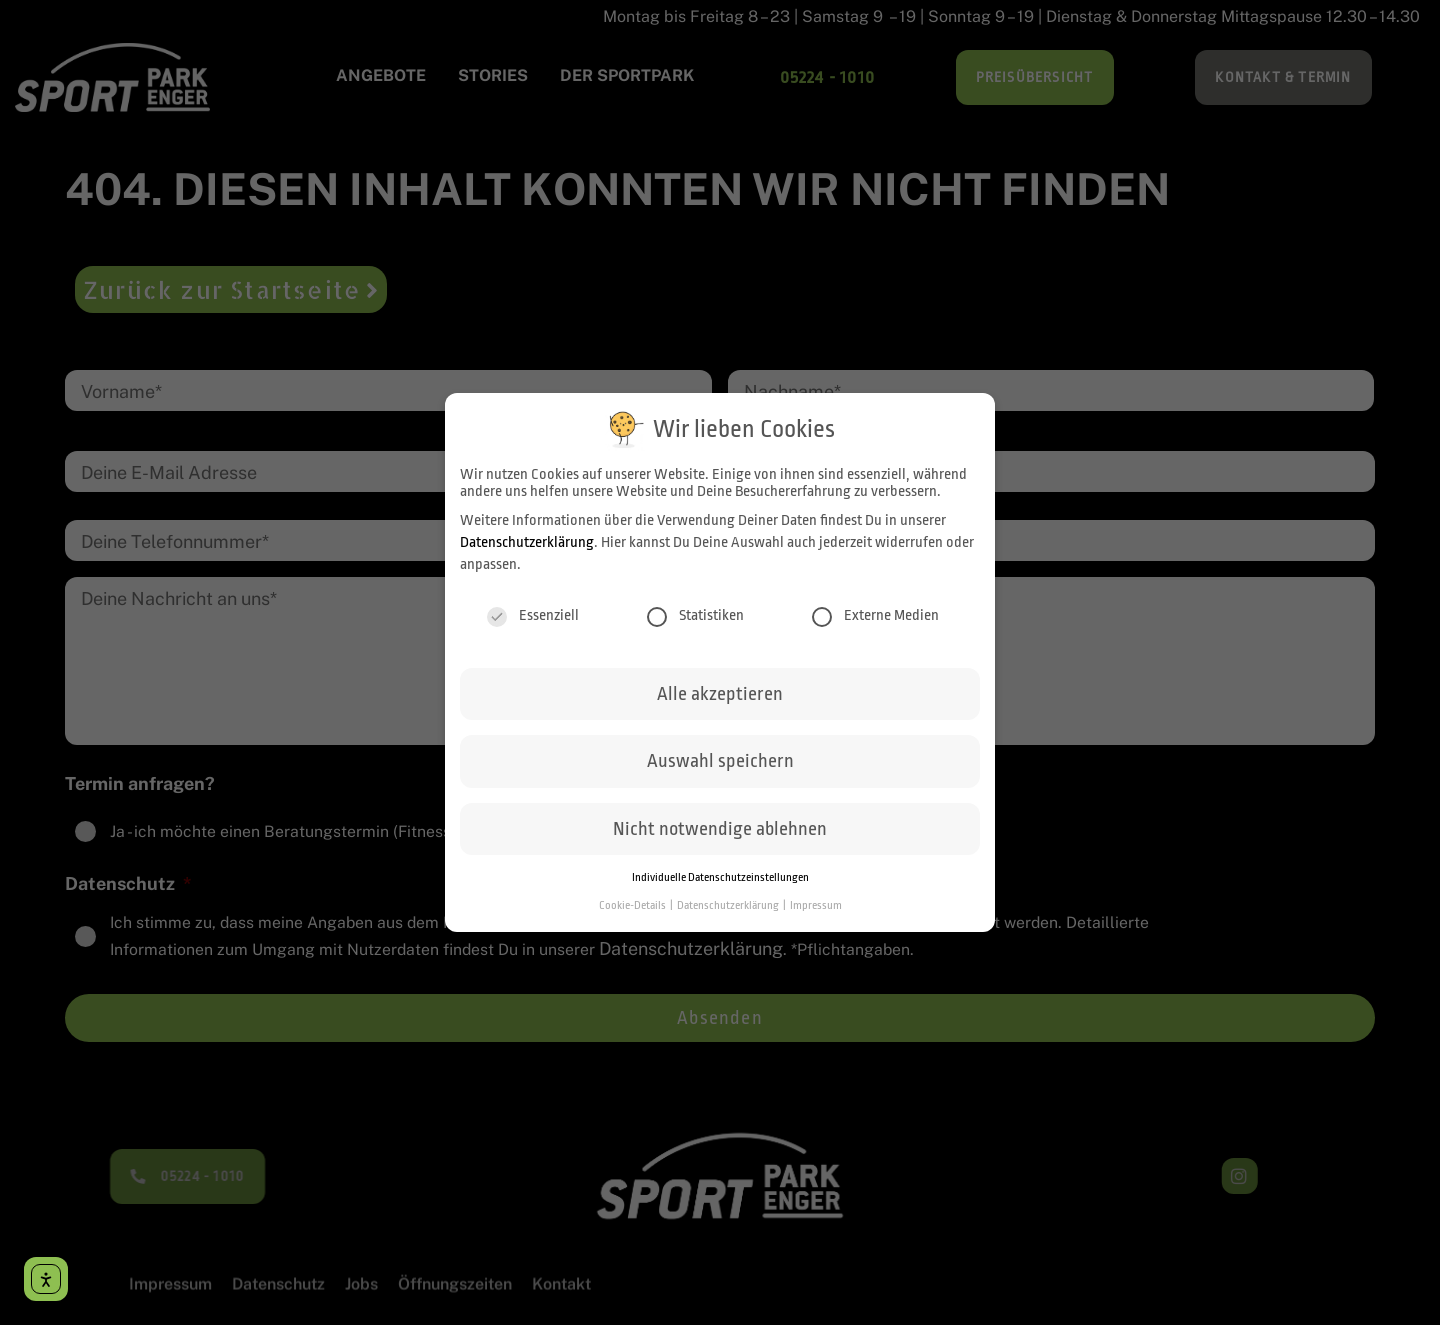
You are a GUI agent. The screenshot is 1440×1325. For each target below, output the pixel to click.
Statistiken (695, 628)
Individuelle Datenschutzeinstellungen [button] (720, 890)
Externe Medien (875, 628)
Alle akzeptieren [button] (720, 707)
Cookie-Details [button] (633, 918)
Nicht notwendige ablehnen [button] (720, 842)
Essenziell (533, 628)
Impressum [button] (816, 918)
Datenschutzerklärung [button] (729, 918)
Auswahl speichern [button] (720, 774)
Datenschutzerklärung (527, 555)
